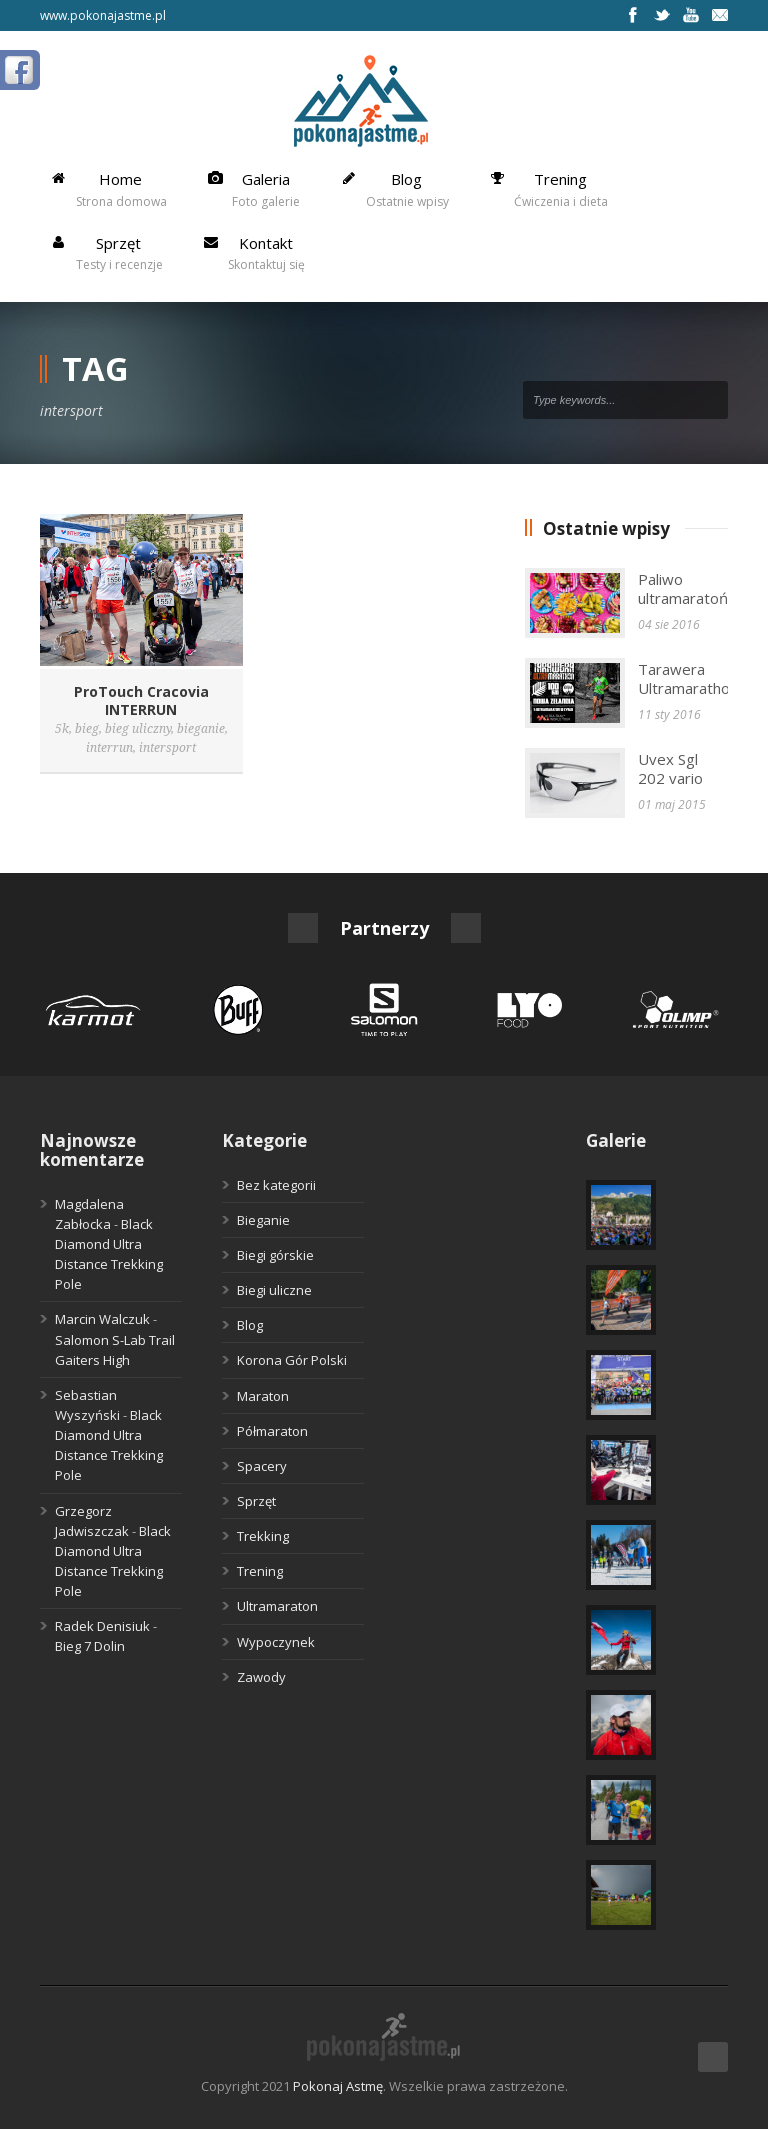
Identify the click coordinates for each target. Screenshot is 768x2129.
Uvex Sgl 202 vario (670, 769)
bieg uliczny (138, 729)
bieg (87, 729)
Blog (250, 1325)
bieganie (201, 729)
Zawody (261, 1677)
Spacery (262, 1466)
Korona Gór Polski (292, 1360)
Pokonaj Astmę (338, 2086)
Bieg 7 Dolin (90, 1646)
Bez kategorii (276, 1185)
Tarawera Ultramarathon (688, 679)
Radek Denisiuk (102, 1626)
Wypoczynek (276, 1642)
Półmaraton (272, 1431)
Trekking (263, 1536)
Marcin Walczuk (102, 1319)
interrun (109, 748)
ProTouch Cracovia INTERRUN (141, 700)
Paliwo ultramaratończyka (702, 589)
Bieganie (263, 1220)
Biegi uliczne (274, 1290)
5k (62, 729)
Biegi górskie (275, 1255)
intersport (167, 748)
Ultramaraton (277, 1606)
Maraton (263, 1396)
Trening (260, 1571)
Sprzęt (256, 1501)
